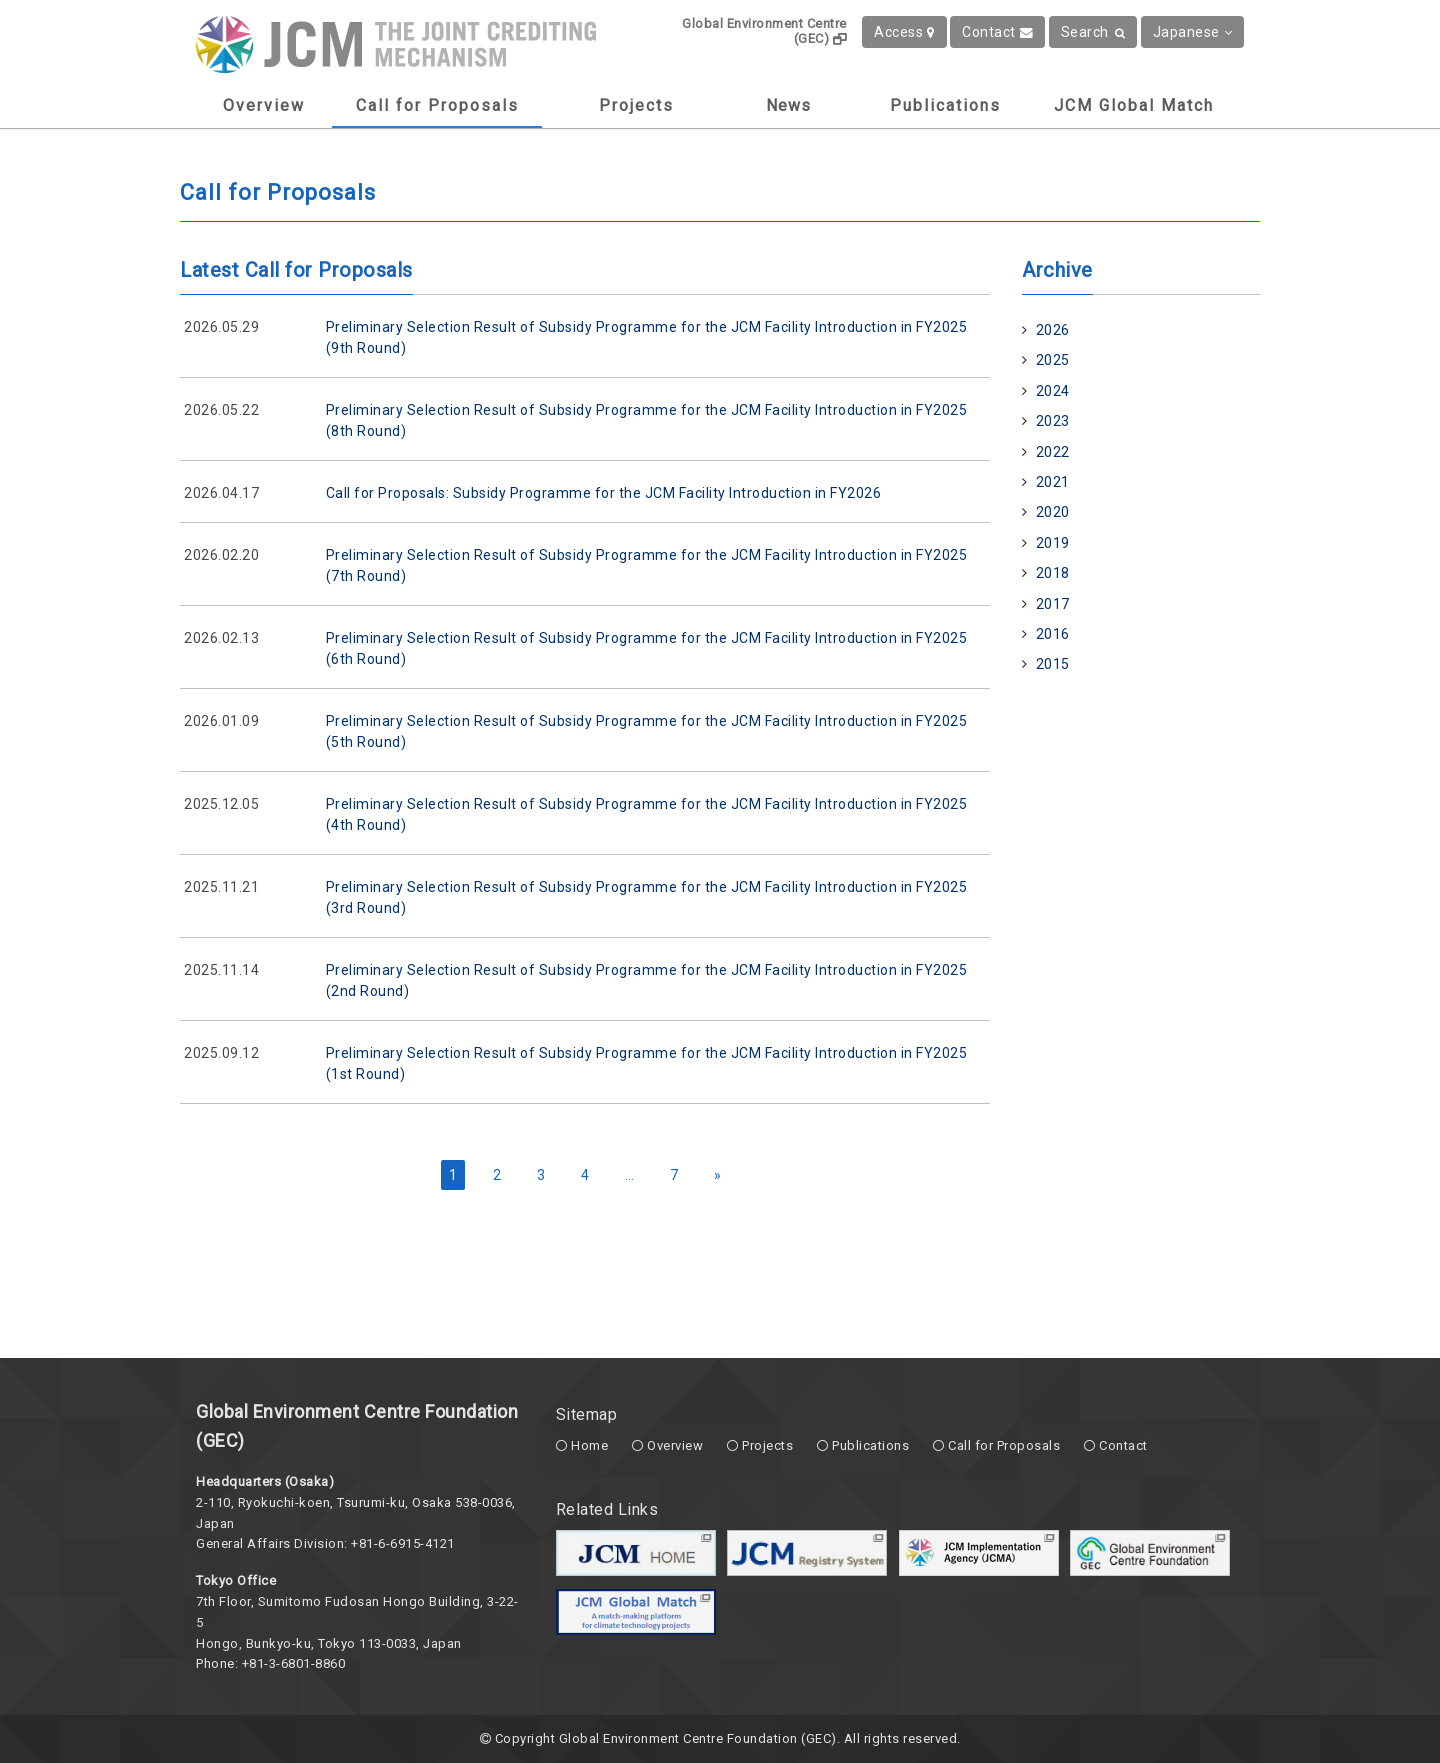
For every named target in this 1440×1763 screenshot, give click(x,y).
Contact (997, 32)
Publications (945, 105)
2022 (1053, 452)
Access (904, 32)
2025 (1053, 360)
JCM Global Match (1134, 105)
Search (1093, 32)
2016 (1053, 634)
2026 (1053, 330)
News (788, 105)
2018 (1053, 573)
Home (589, 1445)
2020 (1053, 512)
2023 (1053, 421)
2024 (1053, 391)
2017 (1053, 604)
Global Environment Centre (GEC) (764, 31)
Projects (636, 105)
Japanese (1193, 32)
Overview (264, 105)
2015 (1053, 664)
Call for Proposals (437, 105)
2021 (1053, 482)
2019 (1053, 543)
